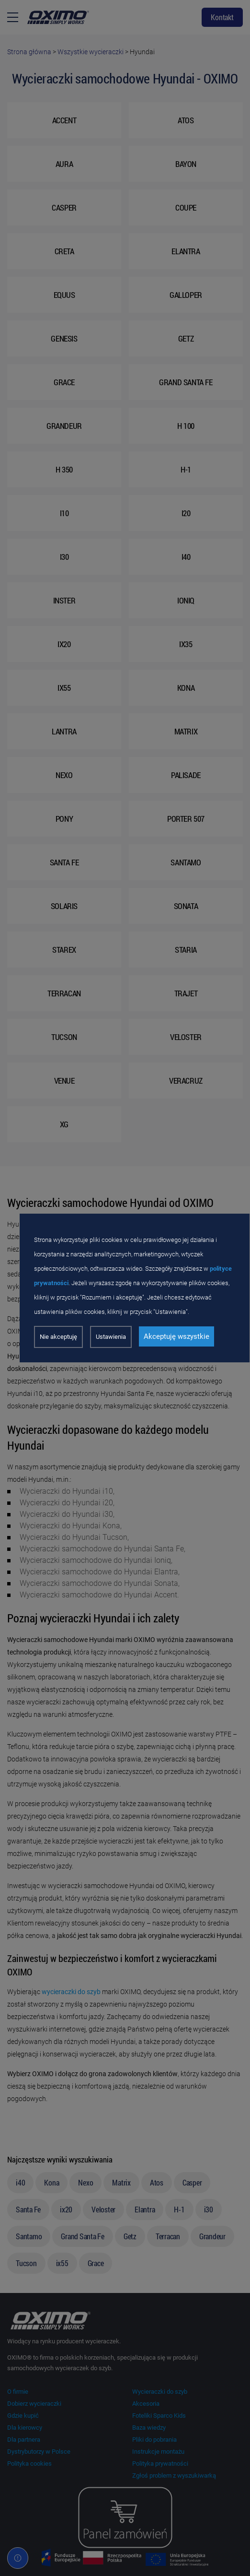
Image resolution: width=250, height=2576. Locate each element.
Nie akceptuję (58, 1336)
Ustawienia (111, 1336)
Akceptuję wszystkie (176, 1336)
